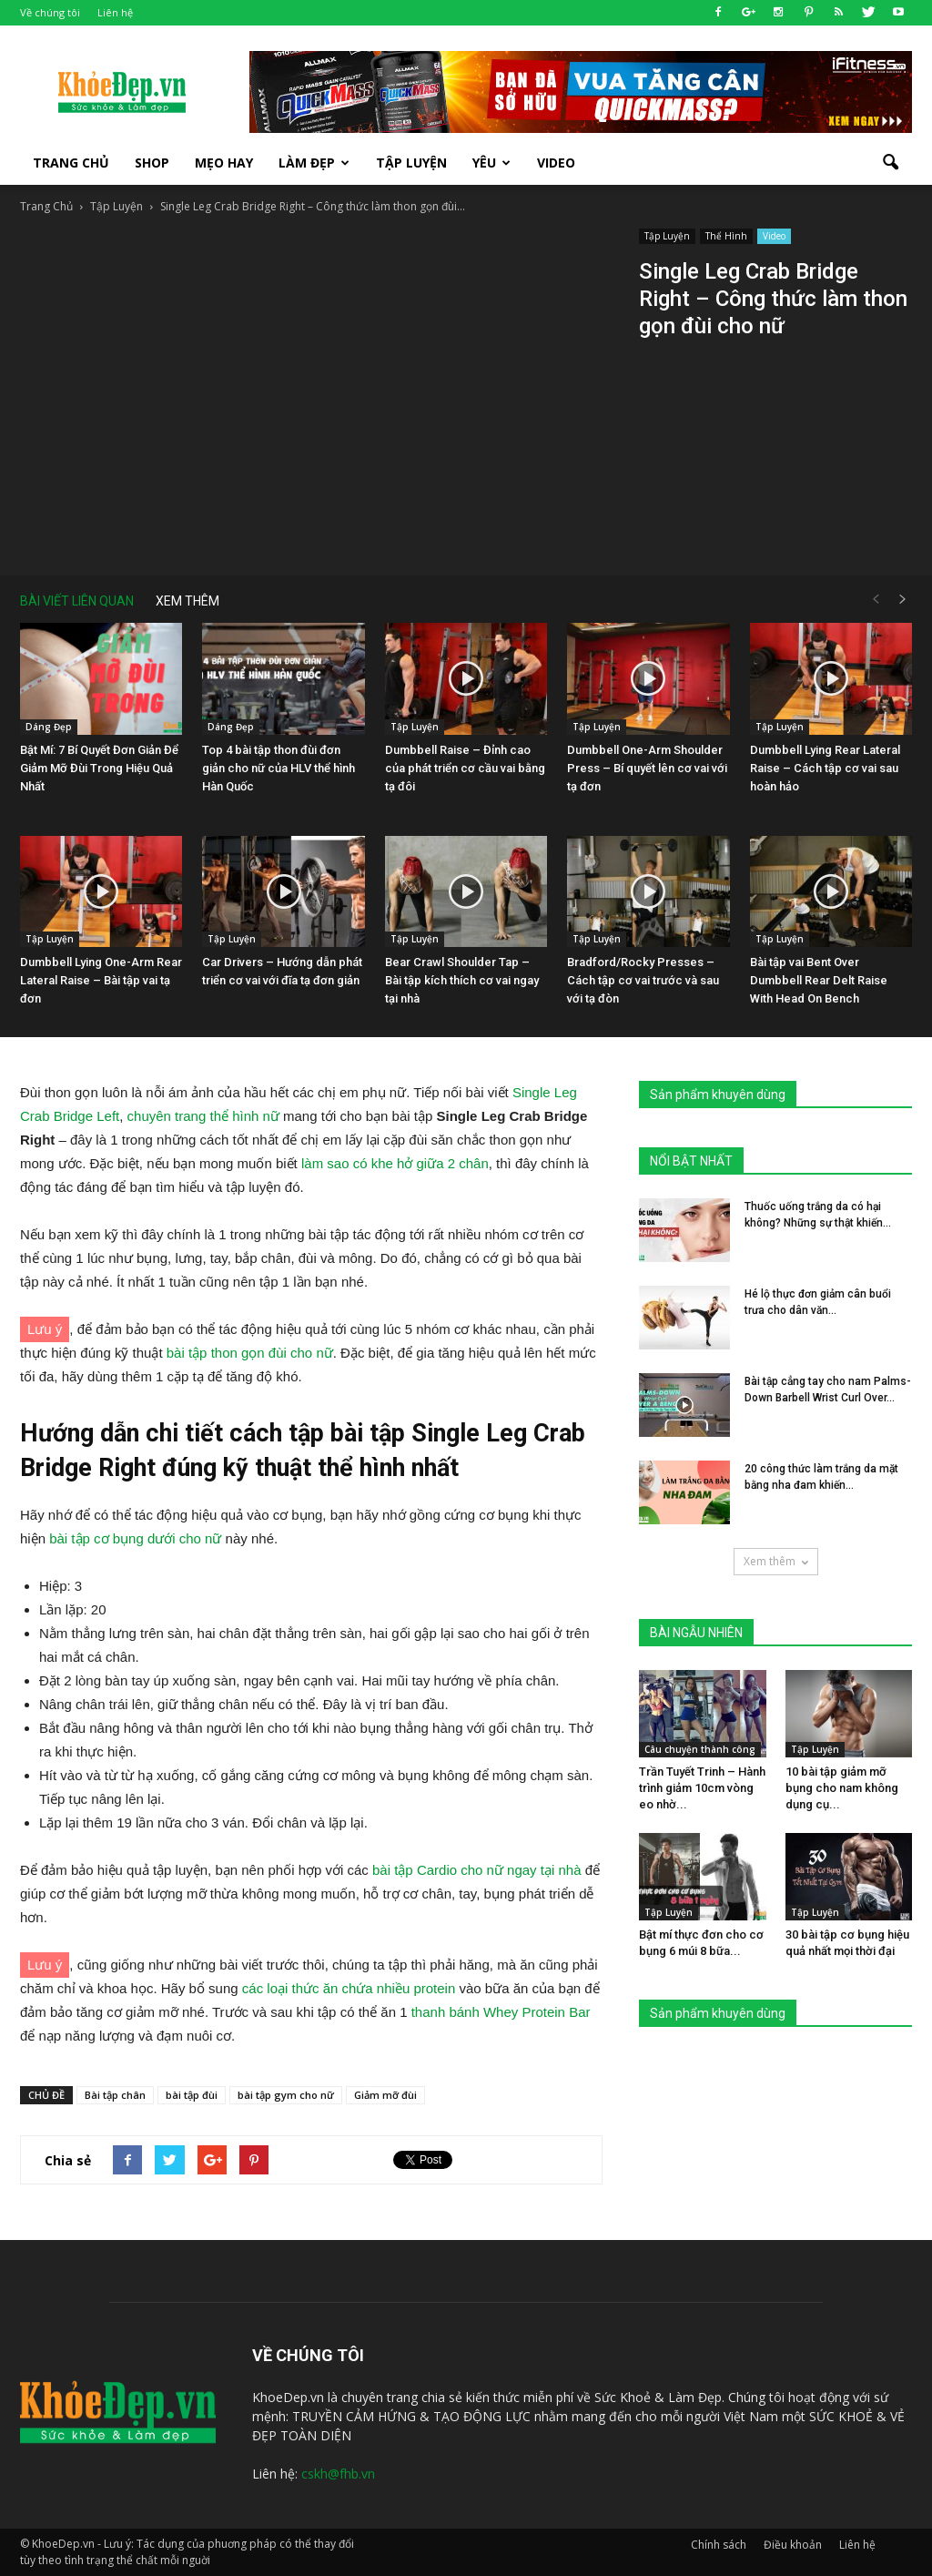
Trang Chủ (71, 162)
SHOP (152, 162)
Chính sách (718, 2544)
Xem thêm (776, 1561)
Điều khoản (793, 2544)
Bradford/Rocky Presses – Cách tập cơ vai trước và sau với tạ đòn (643, 980)
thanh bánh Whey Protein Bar (501, 2012)
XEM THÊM (187, 601)
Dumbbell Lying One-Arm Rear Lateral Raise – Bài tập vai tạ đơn (101, 980)
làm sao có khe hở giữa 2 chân (395, 1163)
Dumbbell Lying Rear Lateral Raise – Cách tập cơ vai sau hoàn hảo (825, 768)
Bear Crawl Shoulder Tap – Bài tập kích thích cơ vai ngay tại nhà (462, 980)
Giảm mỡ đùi (385, 2095)
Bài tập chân (115, 2095)
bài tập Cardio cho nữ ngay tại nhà (476, 1870)
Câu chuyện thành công (699, 1749)
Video (556, 162)
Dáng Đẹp (48, 726)
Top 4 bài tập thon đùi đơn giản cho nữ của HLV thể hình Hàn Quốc (278, 768)
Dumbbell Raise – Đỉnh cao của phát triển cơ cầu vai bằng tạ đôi (465, 768)
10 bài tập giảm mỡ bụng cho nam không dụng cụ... (841, 1788)
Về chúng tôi (50, 12)
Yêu (491, 162)
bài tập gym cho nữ (286, 2095)
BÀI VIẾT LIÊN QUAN (77, 601)
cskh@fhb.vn (338, 2473)
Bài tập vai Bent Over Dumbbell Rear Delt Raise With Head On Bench (818, 980)
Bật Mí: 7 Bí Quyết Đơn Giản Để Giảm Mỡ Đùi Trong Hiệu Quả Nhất (99, 768)
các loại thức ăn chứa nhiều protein (348, 1988)
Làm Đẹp (314, 162)
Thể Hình (726, 235)
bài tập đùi (192, 2095)
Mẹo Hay (224, 162)
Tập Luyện (667, 235)
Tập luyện (411, 162)
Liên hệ (115, 12)
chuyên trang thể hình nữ (203, 1116)
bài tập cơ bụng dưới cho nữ (135, 1538)
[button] (890, 163)
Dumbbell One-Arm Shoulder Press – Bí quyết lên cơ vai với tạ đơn (647, 768)
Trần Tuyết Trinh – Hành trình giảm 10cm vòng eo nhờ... (702, 1788)
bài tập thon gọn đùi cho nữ (250, 1352)
